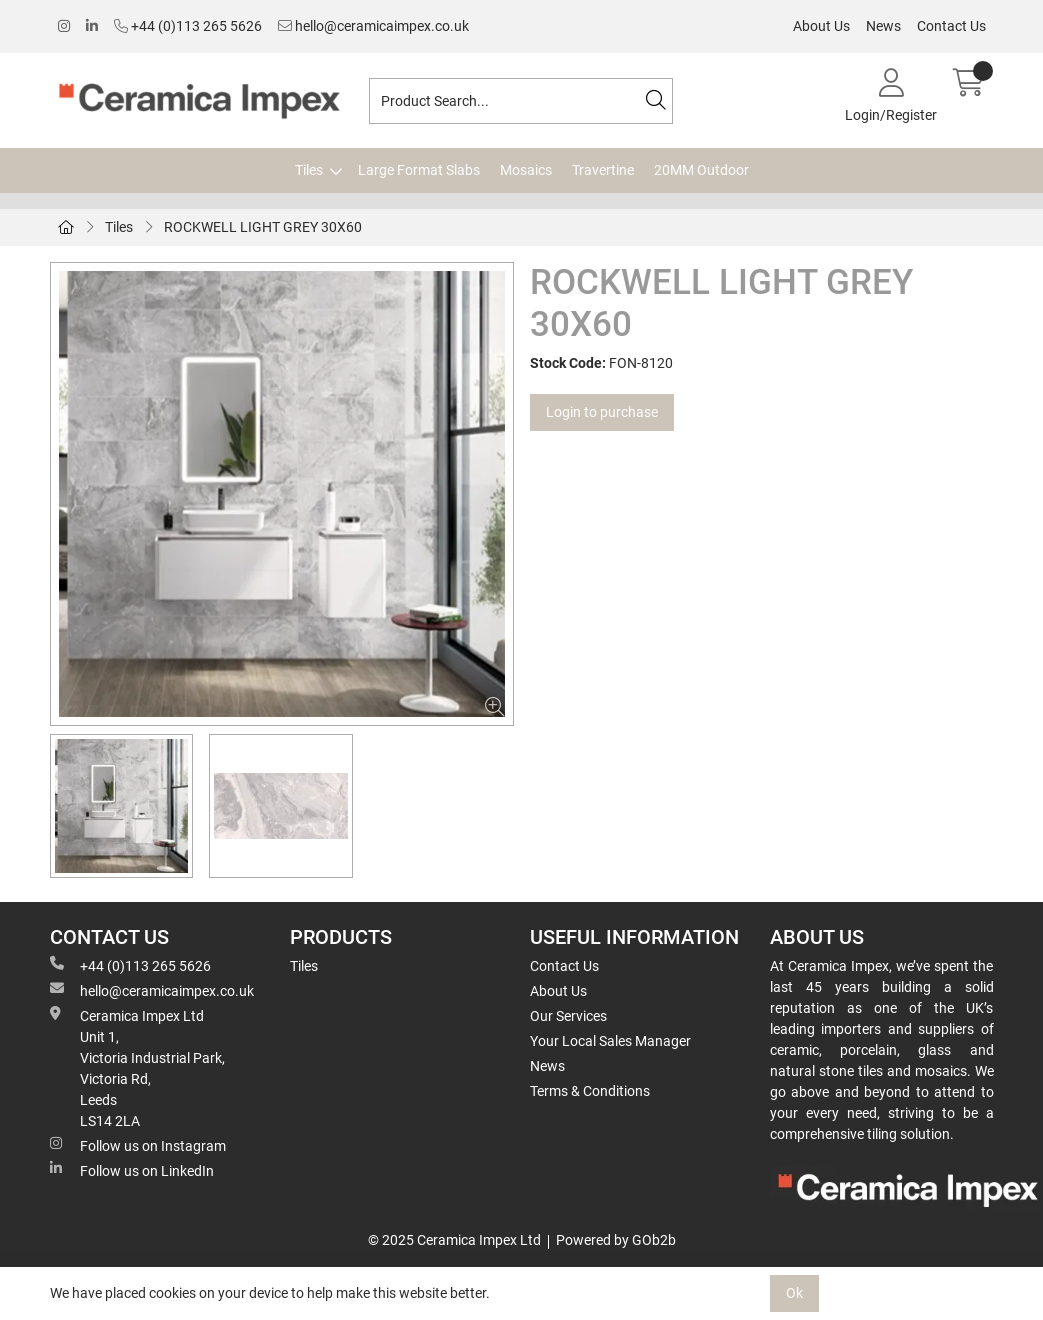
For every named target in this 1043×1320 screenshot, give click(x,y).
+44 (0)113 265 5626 (188, 26)
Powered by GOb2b (616, 1240)
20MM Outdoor (701, 170)
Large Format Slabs (419, 170)
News (883, 26)
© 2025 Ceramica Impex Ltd (454, 1240)
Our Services (568, 1016)
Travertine (603, 170)
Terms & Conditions (590, 1091)
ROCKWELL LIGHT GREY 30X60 (263, 227)
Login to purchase (602, 412)
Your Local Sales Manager (610, 1041)
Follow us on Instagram (138, 1145)
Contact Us (951, 26)
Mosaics (526, 170)
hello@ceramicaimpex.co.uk (373, 26)
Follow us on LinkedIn (132, 1170)
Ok (794, 1293)
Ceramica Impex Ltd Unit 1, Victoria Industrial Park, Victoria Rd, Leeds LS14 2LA (137, 1067)
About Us (821, 26)
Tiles (309, 170)
